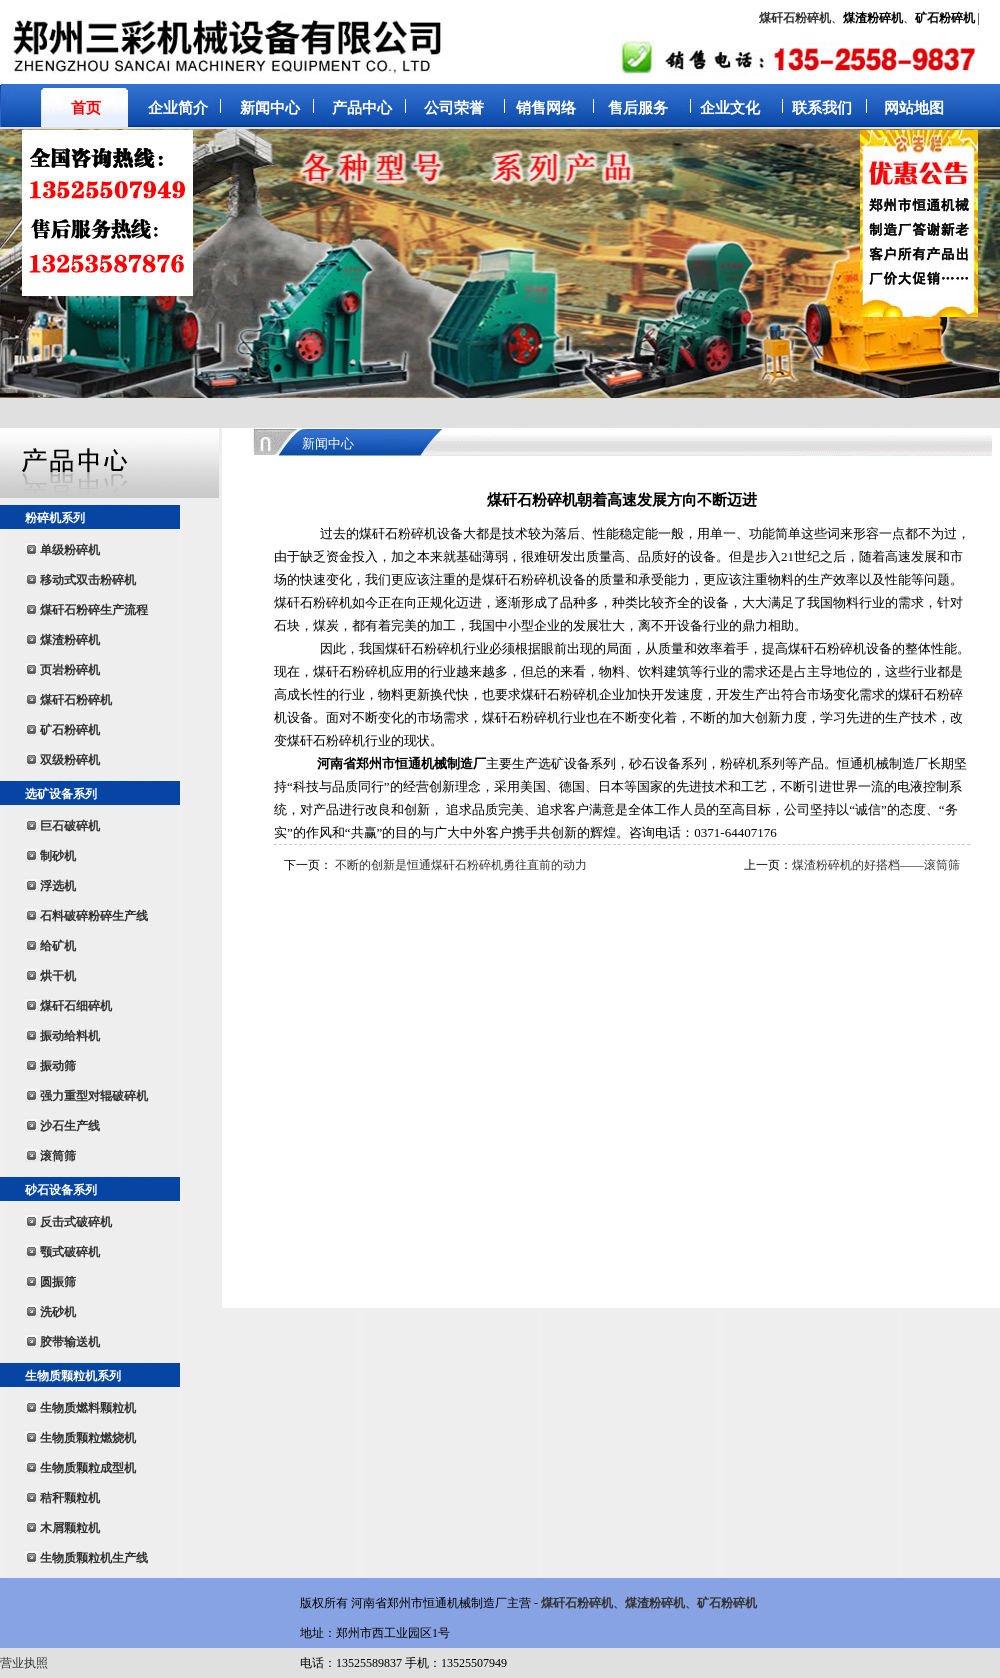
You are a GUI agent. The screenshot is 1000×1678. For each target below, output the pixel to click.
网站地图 (914, 108)
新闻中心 (270, 108)
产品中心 (362, 108)
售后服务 (638, 108)
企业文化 (730, 108)
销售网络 (546, 108)
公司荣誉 (454, 108)
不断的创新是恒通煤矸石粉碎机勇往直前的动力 (461, 865)
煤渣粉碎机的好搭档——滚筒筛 (876, 865)
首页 (86, 108)
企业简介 (178, 108)
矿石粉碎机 (727, 1603)
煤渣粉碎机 (655, 1603)
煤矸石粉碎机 (795, 18)
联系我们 (822, 108)
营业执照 (24, 1663)
